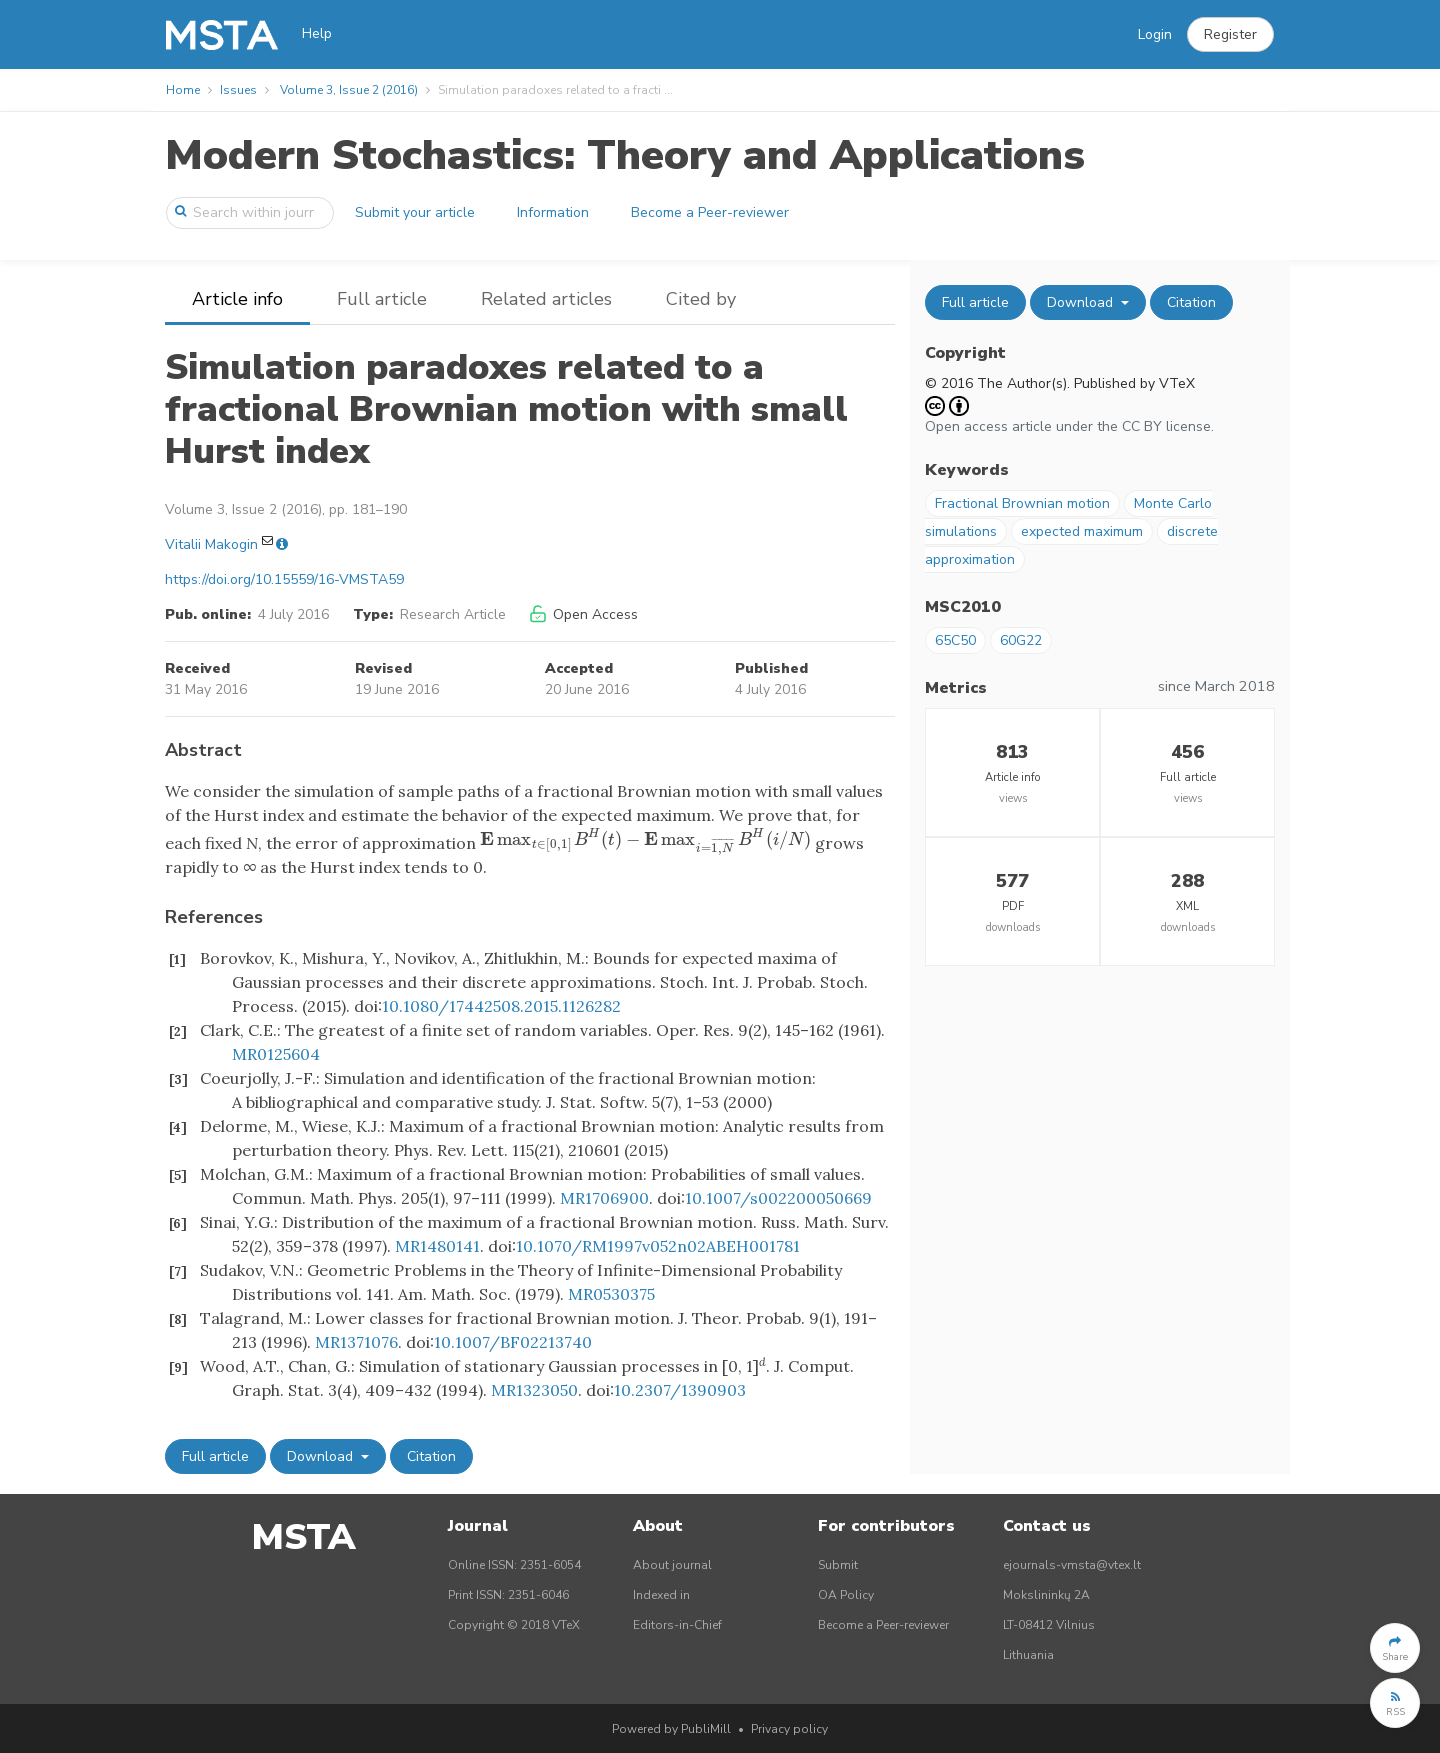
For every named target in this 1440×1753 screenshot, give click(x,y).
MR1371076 (356, 1342)
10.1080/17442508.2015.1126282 (501, 1006)
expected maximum (1082, 531)
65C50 (955, 640)
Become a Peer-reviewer (710, 212)
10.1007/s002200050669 (778, 1198)
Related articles (546, 299)
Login (1155, 34)
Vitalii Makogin (211, 544)
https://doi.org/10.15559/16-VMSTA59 (284, 579)
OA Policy (846, 1595)
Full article (382, 299)
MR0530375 (611, 1294)
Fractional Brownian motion (1022, 503)
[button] (1230, 35)
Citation (431, 1456)
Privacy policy (789, 1729)
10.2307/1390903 (680, 1390)
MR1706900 (604, 1198)
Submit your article (415, 212)
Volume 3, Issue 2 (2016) (349, 90)
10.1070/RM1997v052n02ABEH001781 (658, 1246)
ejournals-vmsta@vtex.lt (1072, 1565)
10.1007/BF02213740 (513, 1342)
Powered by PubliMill (671, 1729)
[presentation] (645, 839)
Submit (838, 1565)
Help (317, 33)
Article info (237, 299)
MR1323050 (534, 1390)
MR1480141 (437, 1246)
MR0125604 (276, 1054)
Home (183, 90)
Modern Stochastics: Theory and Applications (625, 155)
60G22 (1021, 640)
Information (553, 212)
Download (322, 1456)
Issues (238, 90)
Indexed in (661, 1595)
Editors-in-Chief (677, 1625)
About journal (672, 1565)
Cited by (701, 299)
